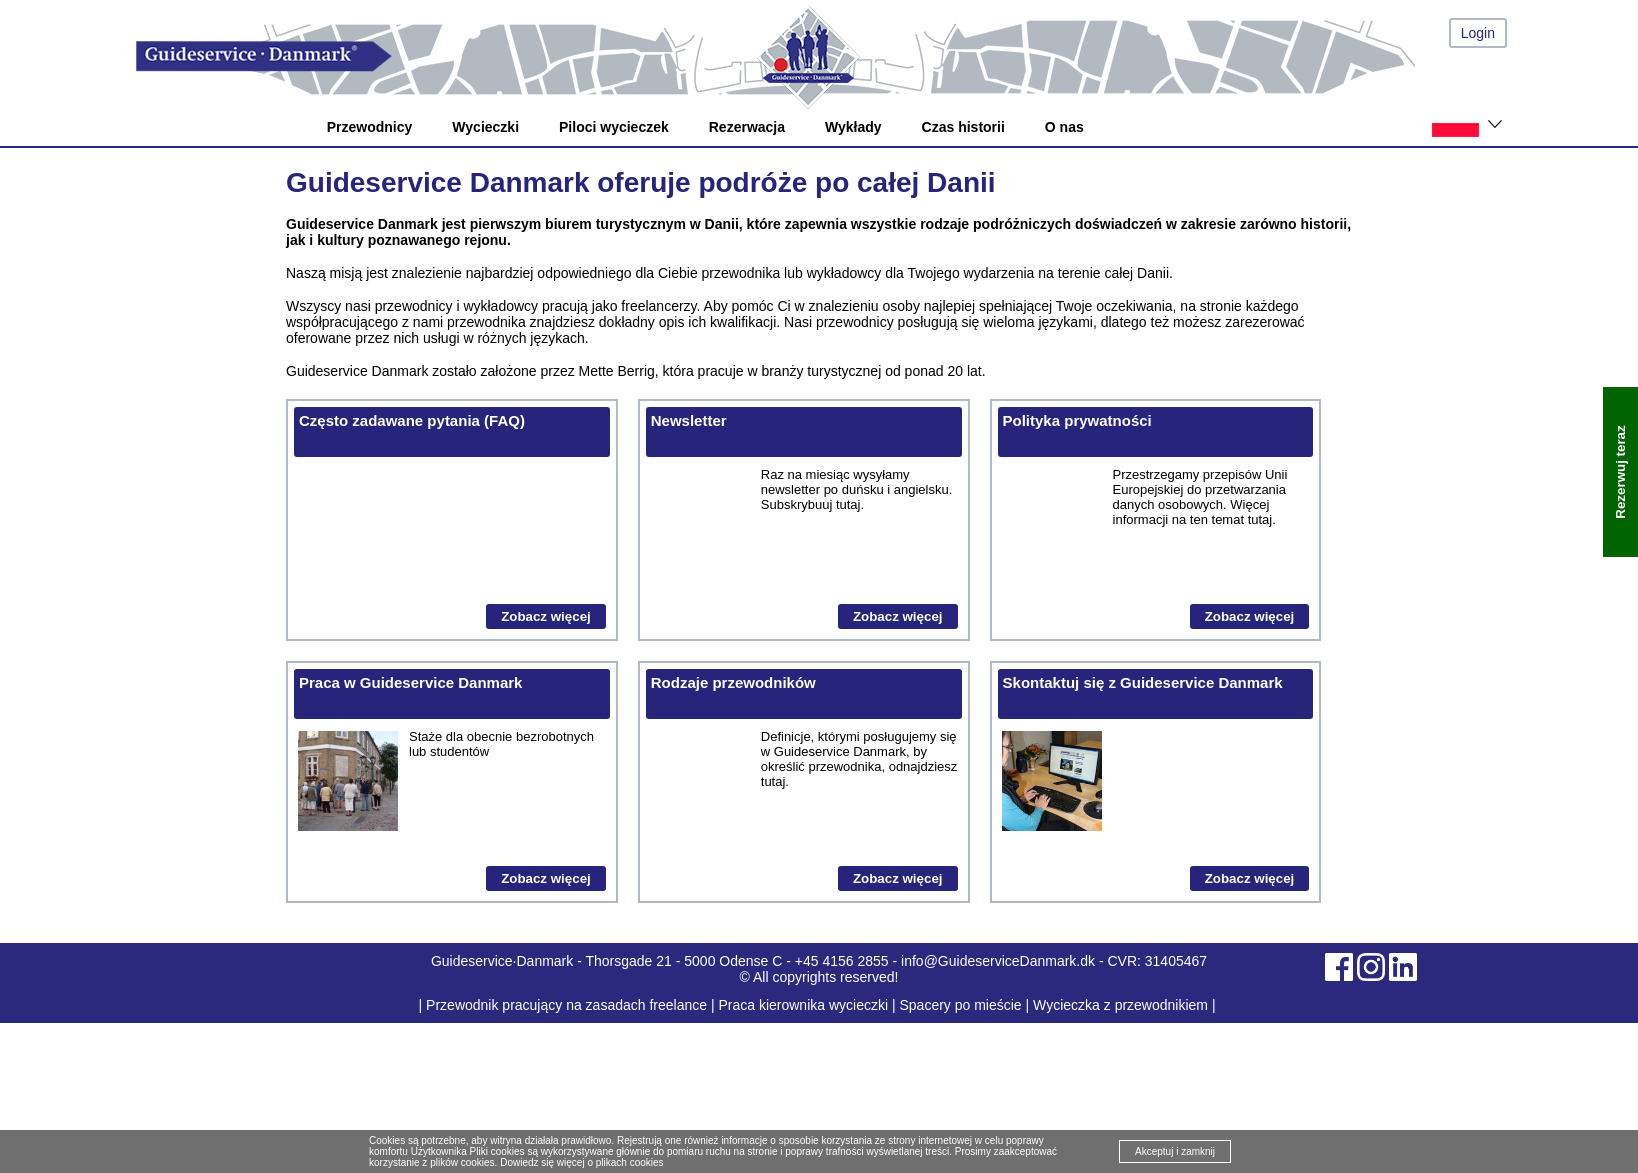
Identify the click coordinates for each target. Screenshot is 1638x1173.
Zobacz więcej (546, 616)
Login (1478, 33)
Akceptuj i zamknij (1175, 1151)
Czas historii (963, 127)
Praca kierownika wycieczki (803, 1005)
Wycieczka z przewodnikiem (1120, 1005)
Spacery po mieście (960, 1005)
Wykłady (853, 127)
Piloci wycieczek (614, 127)
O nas (1064, 127)
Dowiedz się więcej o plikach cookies (581, 1162)
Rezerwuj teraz (1620, 471)
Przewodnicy (370, 127)
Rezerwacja (747, 127)
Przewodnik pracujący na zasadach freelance (566, 1005)
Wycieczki (485, 127)
